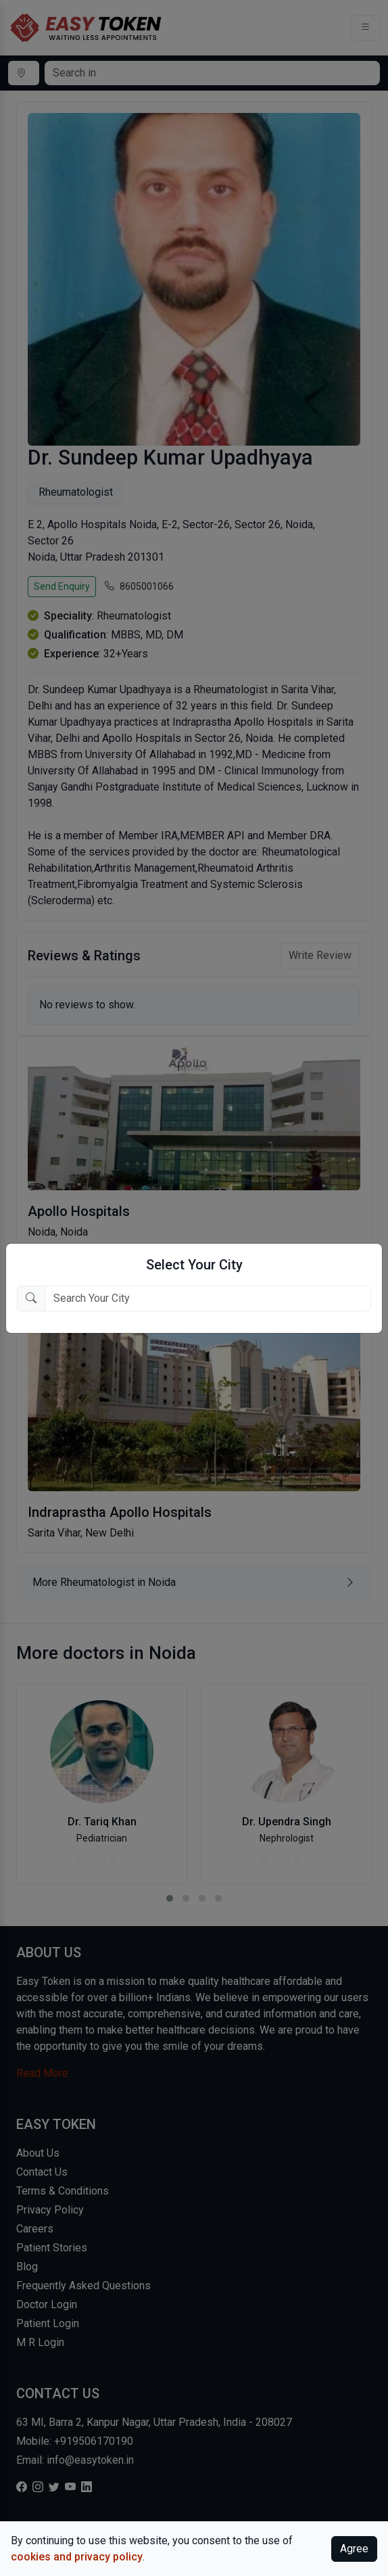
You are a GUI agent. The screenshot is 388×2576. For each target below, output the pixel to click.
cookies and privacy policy (77, 2556)
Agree (354, 2548)
